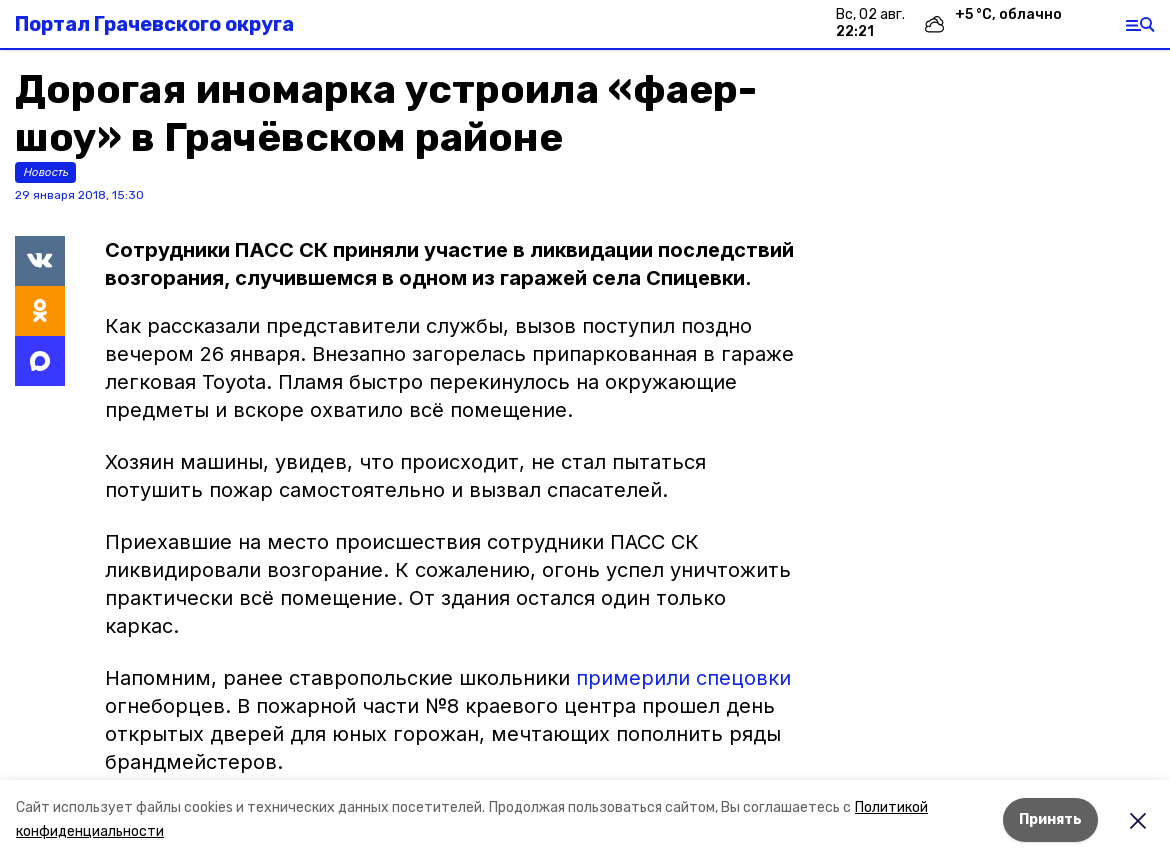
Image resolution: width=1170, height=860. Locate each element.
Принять (1050, 819)
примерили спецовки (683, 678)
